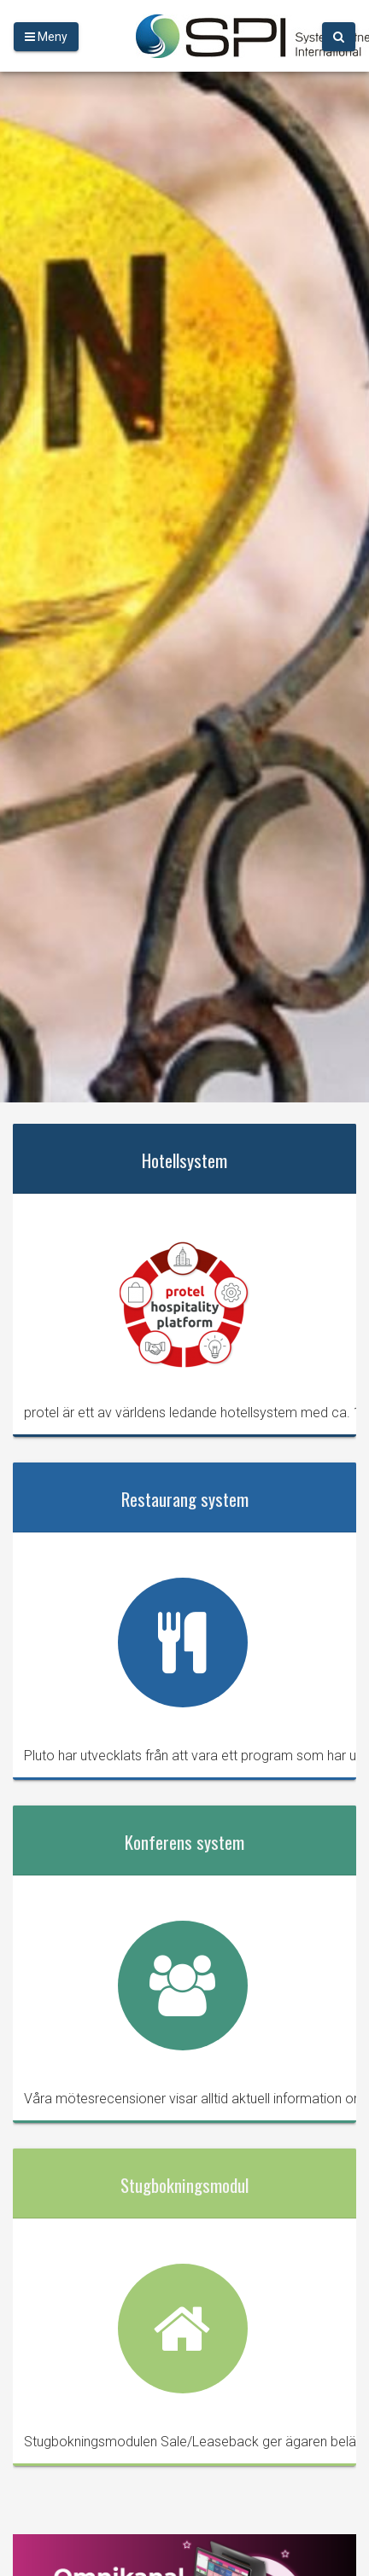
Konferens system (184, 1842)
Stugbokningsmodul (184, 2185)
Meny (46, 37)
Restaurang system (185, 1499)
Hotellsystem (184, 1160)
